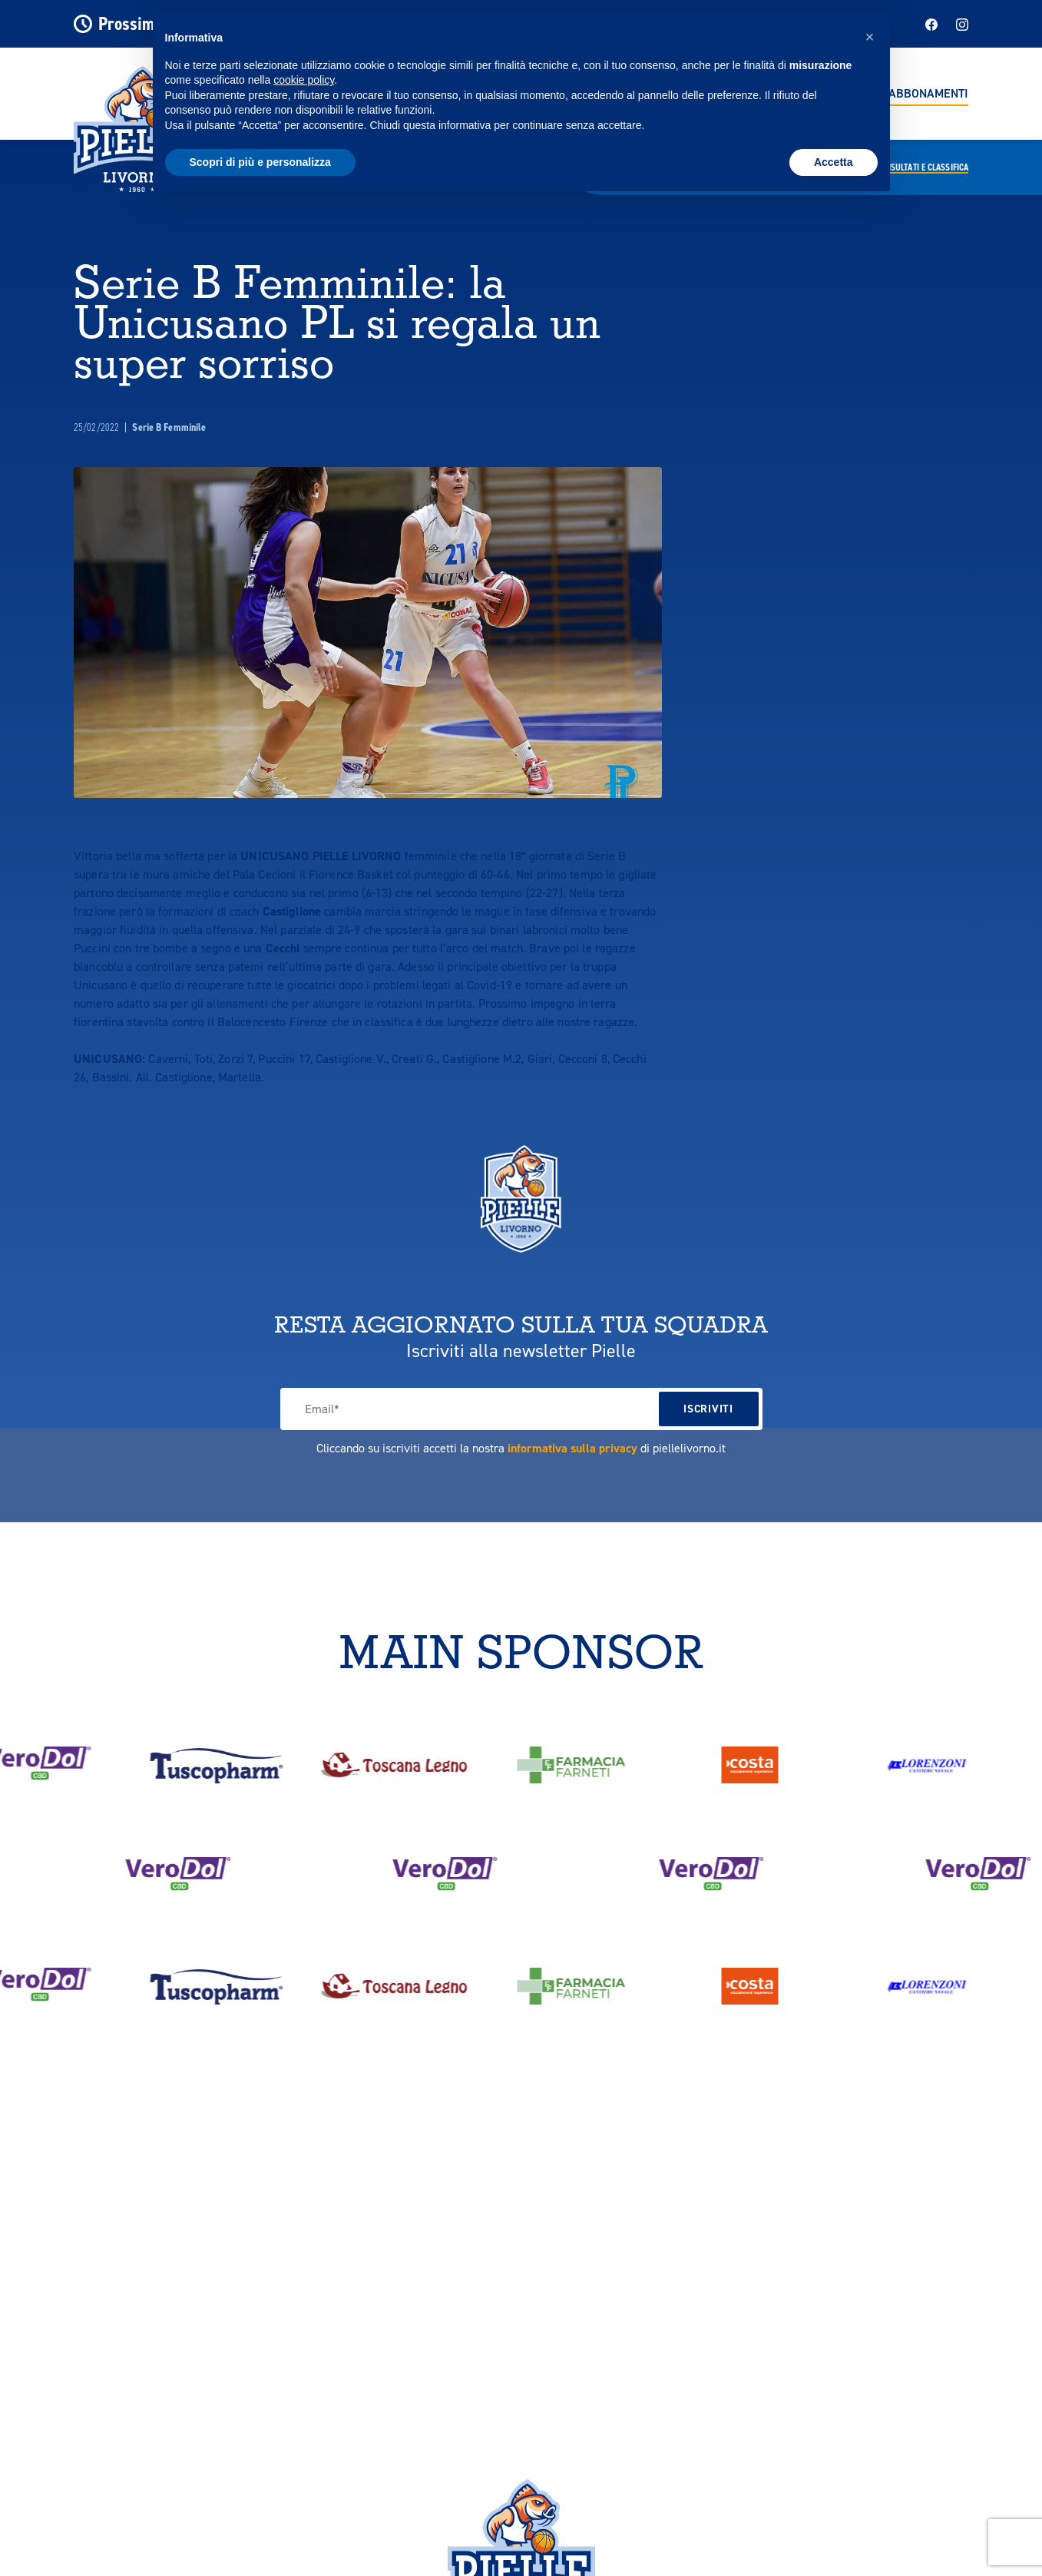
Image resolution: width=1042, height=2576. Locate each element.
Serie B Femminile (169, 427)
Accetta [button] (833, 162)
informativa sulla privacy (572, 1448)
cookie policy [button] (303, 80)
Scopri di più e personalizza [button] (260, 162)
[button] (870, 37)
